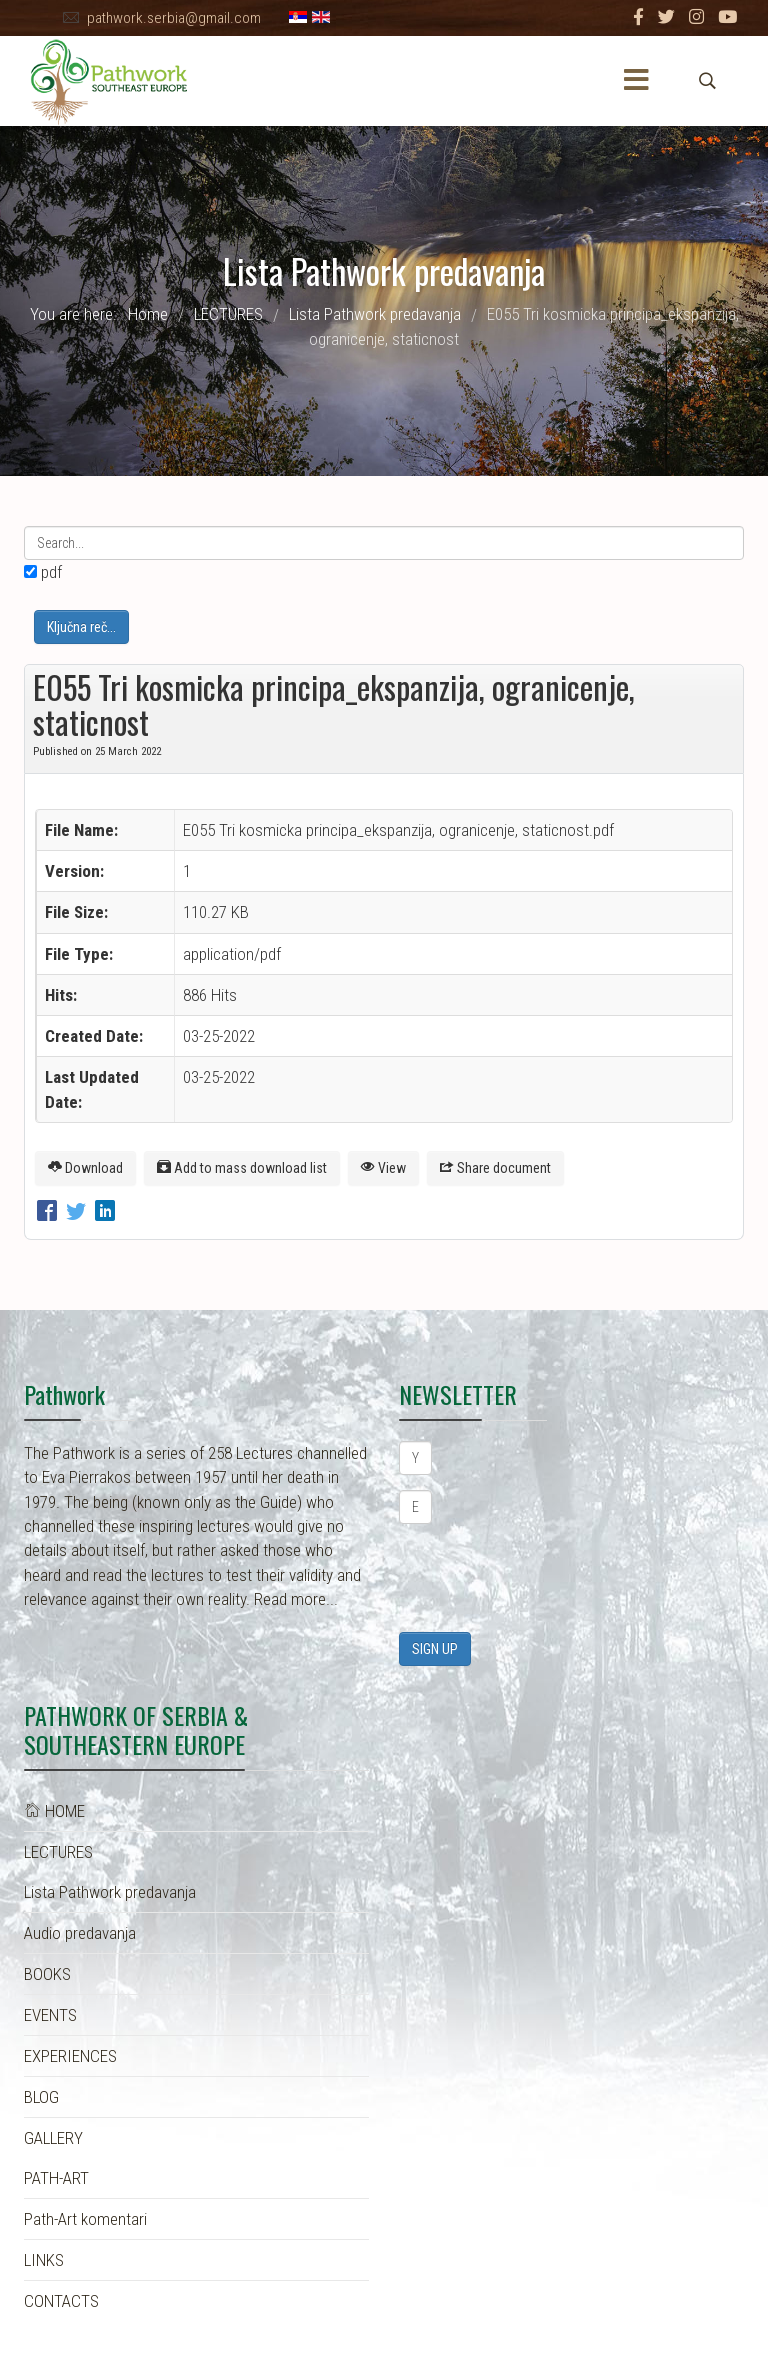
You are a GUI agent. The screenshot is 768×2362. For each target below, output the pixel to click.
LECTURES (58, 1852)
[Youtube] (727, 17)
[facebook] (638, 17)
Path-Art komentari (85, 2219)
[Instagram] (696, 17)
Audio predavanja (80, 1933)
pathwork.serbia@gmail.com (174, 18)
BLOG (41, 2097)
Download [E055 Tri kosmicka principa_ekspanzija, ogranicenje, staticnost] (85, 1168)
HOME (54, 1811)
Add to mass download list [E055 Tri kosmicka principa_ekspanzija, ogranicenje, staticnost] (242, 1168)
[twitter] (666, 17)
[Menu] (637, 81)
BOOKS (47, 1974)
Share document (495, 1168)
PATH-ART (56, 2178)
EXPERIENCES (70, 2056)
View (383, 1168)
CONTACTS (61, 2301)
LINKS (44, 2260)
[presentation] (551, 1578)
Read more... (296, 1599)
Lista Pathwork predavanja (110, 1892)
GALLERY (53, 2138)
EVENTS (50, 2015)
